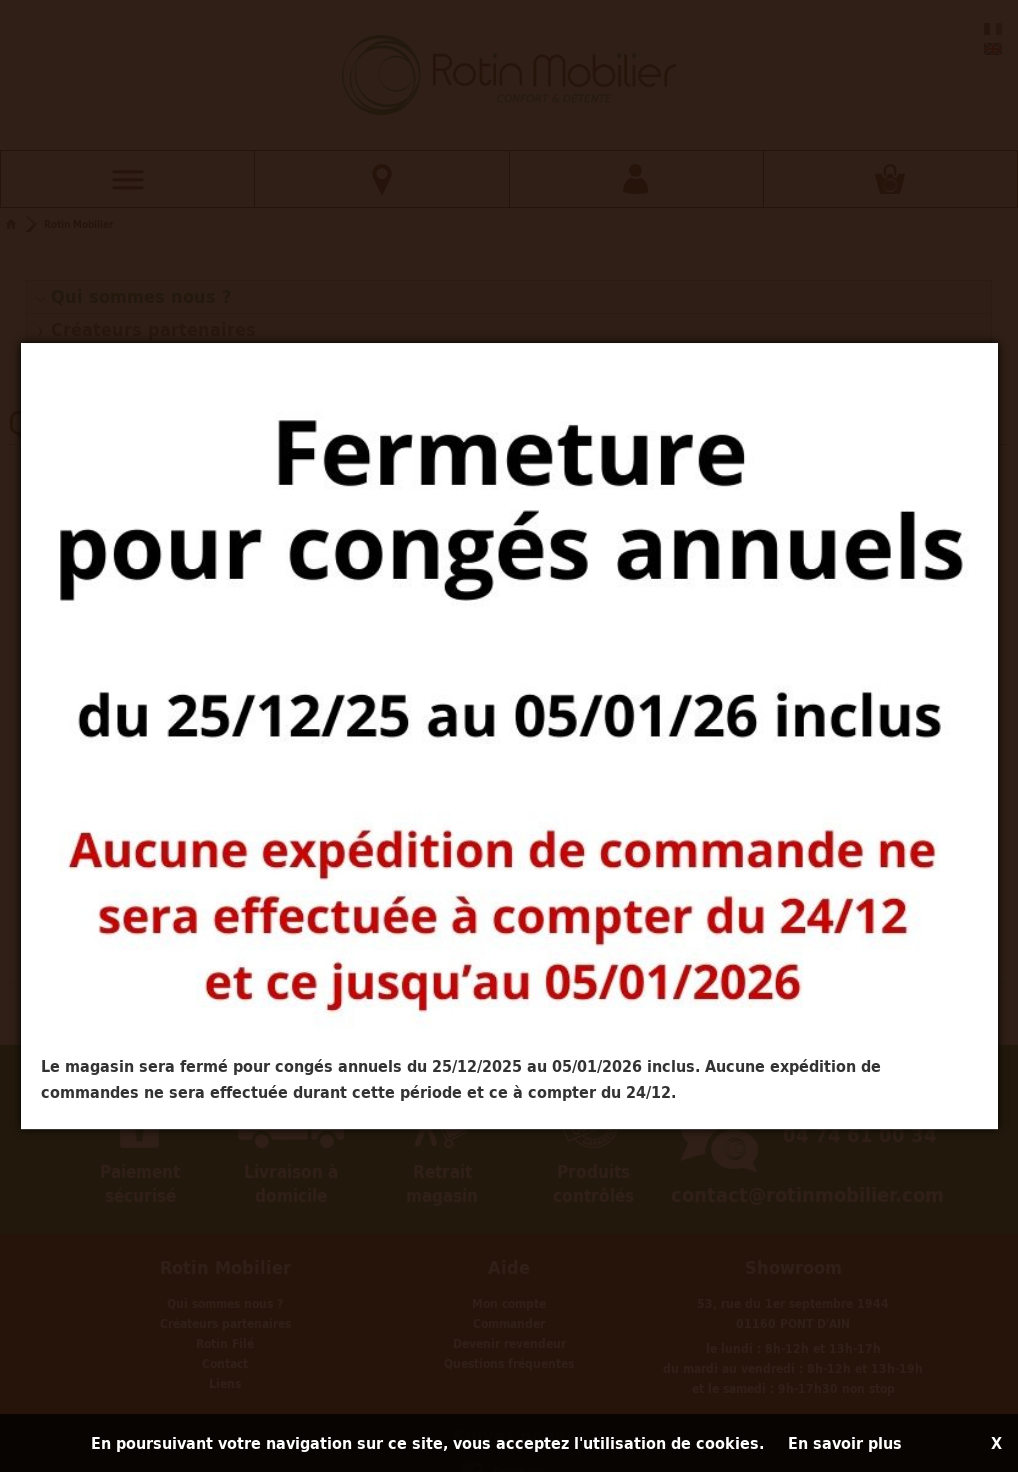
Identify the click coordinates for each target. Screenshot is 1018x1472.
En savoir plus (845, 1443)
